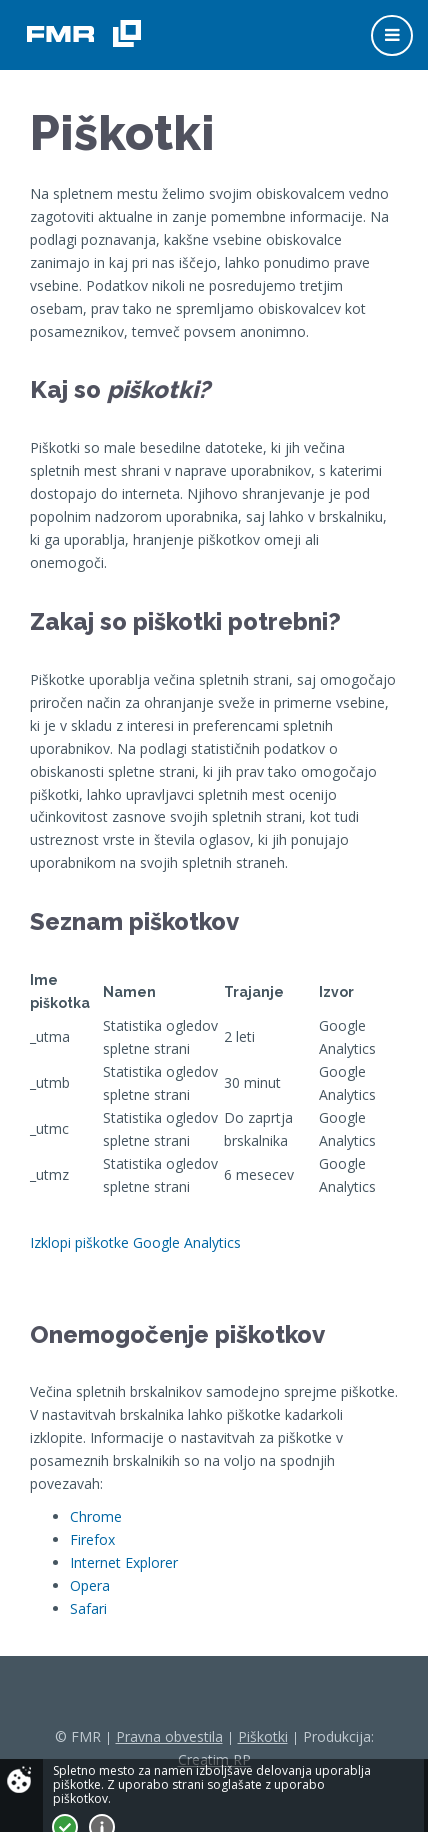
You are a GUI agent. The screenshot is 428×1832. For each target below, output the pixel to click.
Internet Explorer (124, 1562)
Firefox (92, 1539)
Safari (88, 1608)
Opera (90, 1585)
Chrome (96, 1516)
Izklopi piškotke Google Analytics (135, 1242)
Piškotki (263, 1736)
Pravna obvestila (169, 1736)
